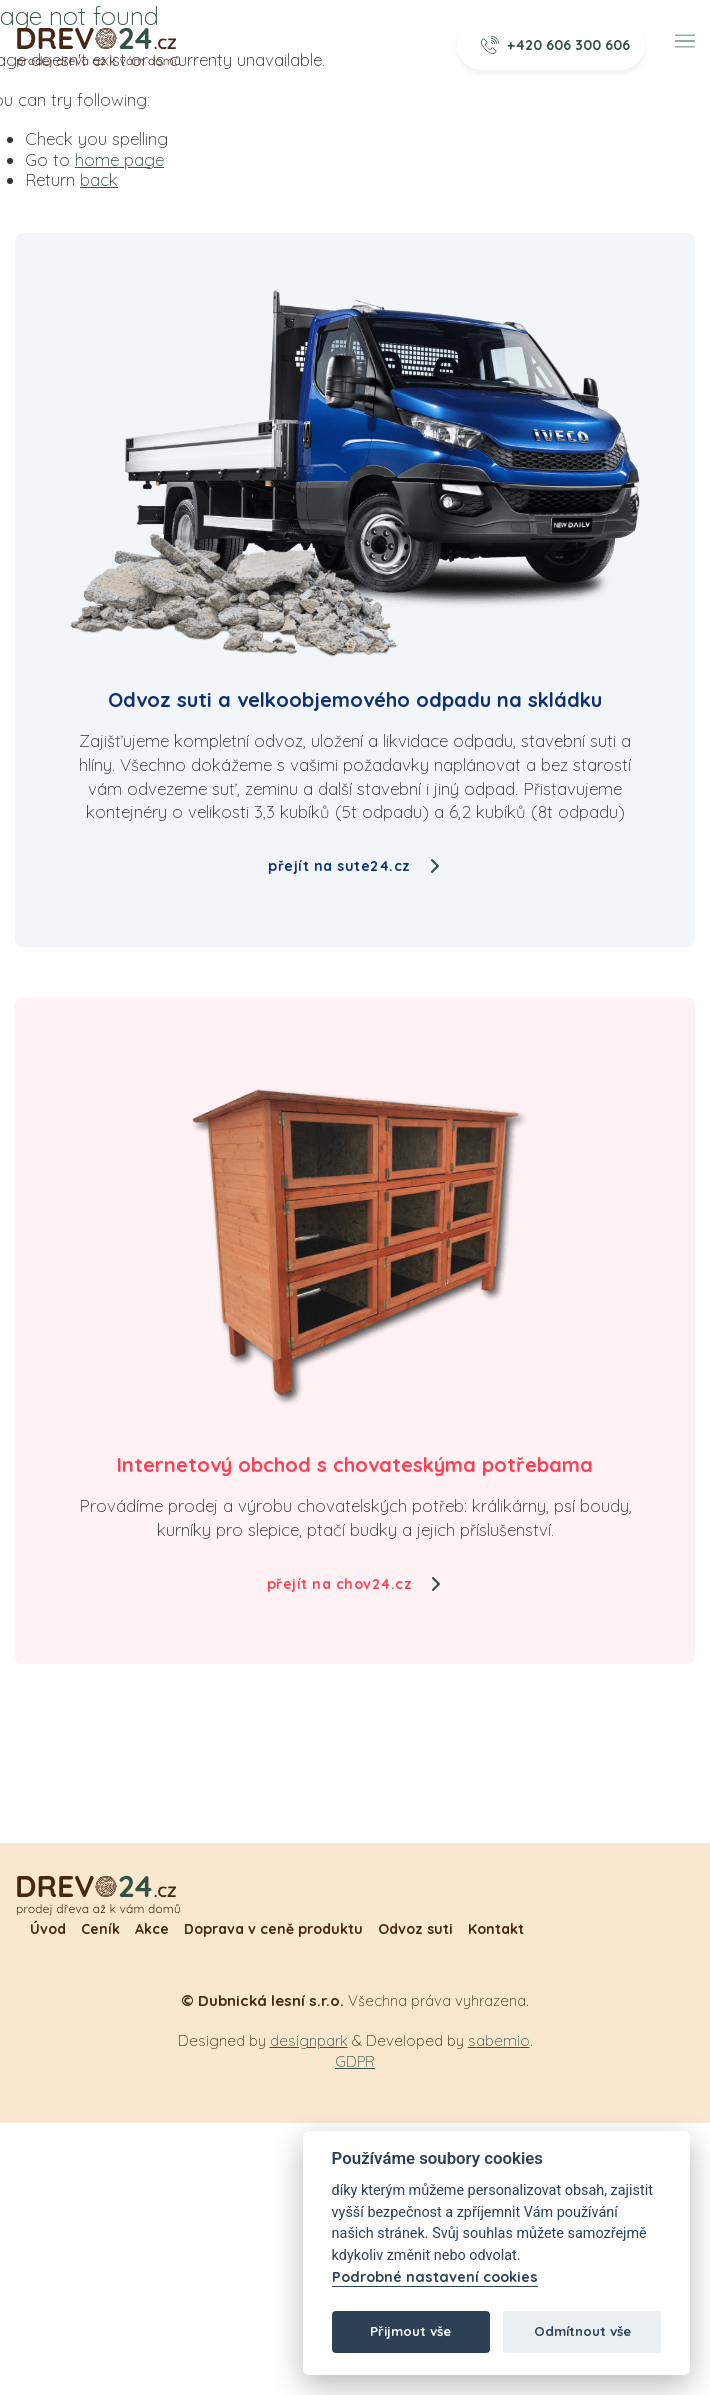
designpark (309, 2040)
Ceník (100, 1929)
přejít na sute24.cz (355, 866)
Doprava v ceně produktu (273, 1929)
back (99, 179)
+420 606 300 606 (556, 45)
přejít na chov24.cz (355, 1584)
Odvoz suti (415, 1929)
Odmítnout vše (582, 2331)
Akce (152, 1929)
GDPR (355, 2061)
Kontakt (496, 1929)
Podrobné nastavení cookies (435, 2277)
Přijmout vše (410, 2331)
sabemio (499, 2040)
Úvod (48, 1929)
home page (119, 159)
